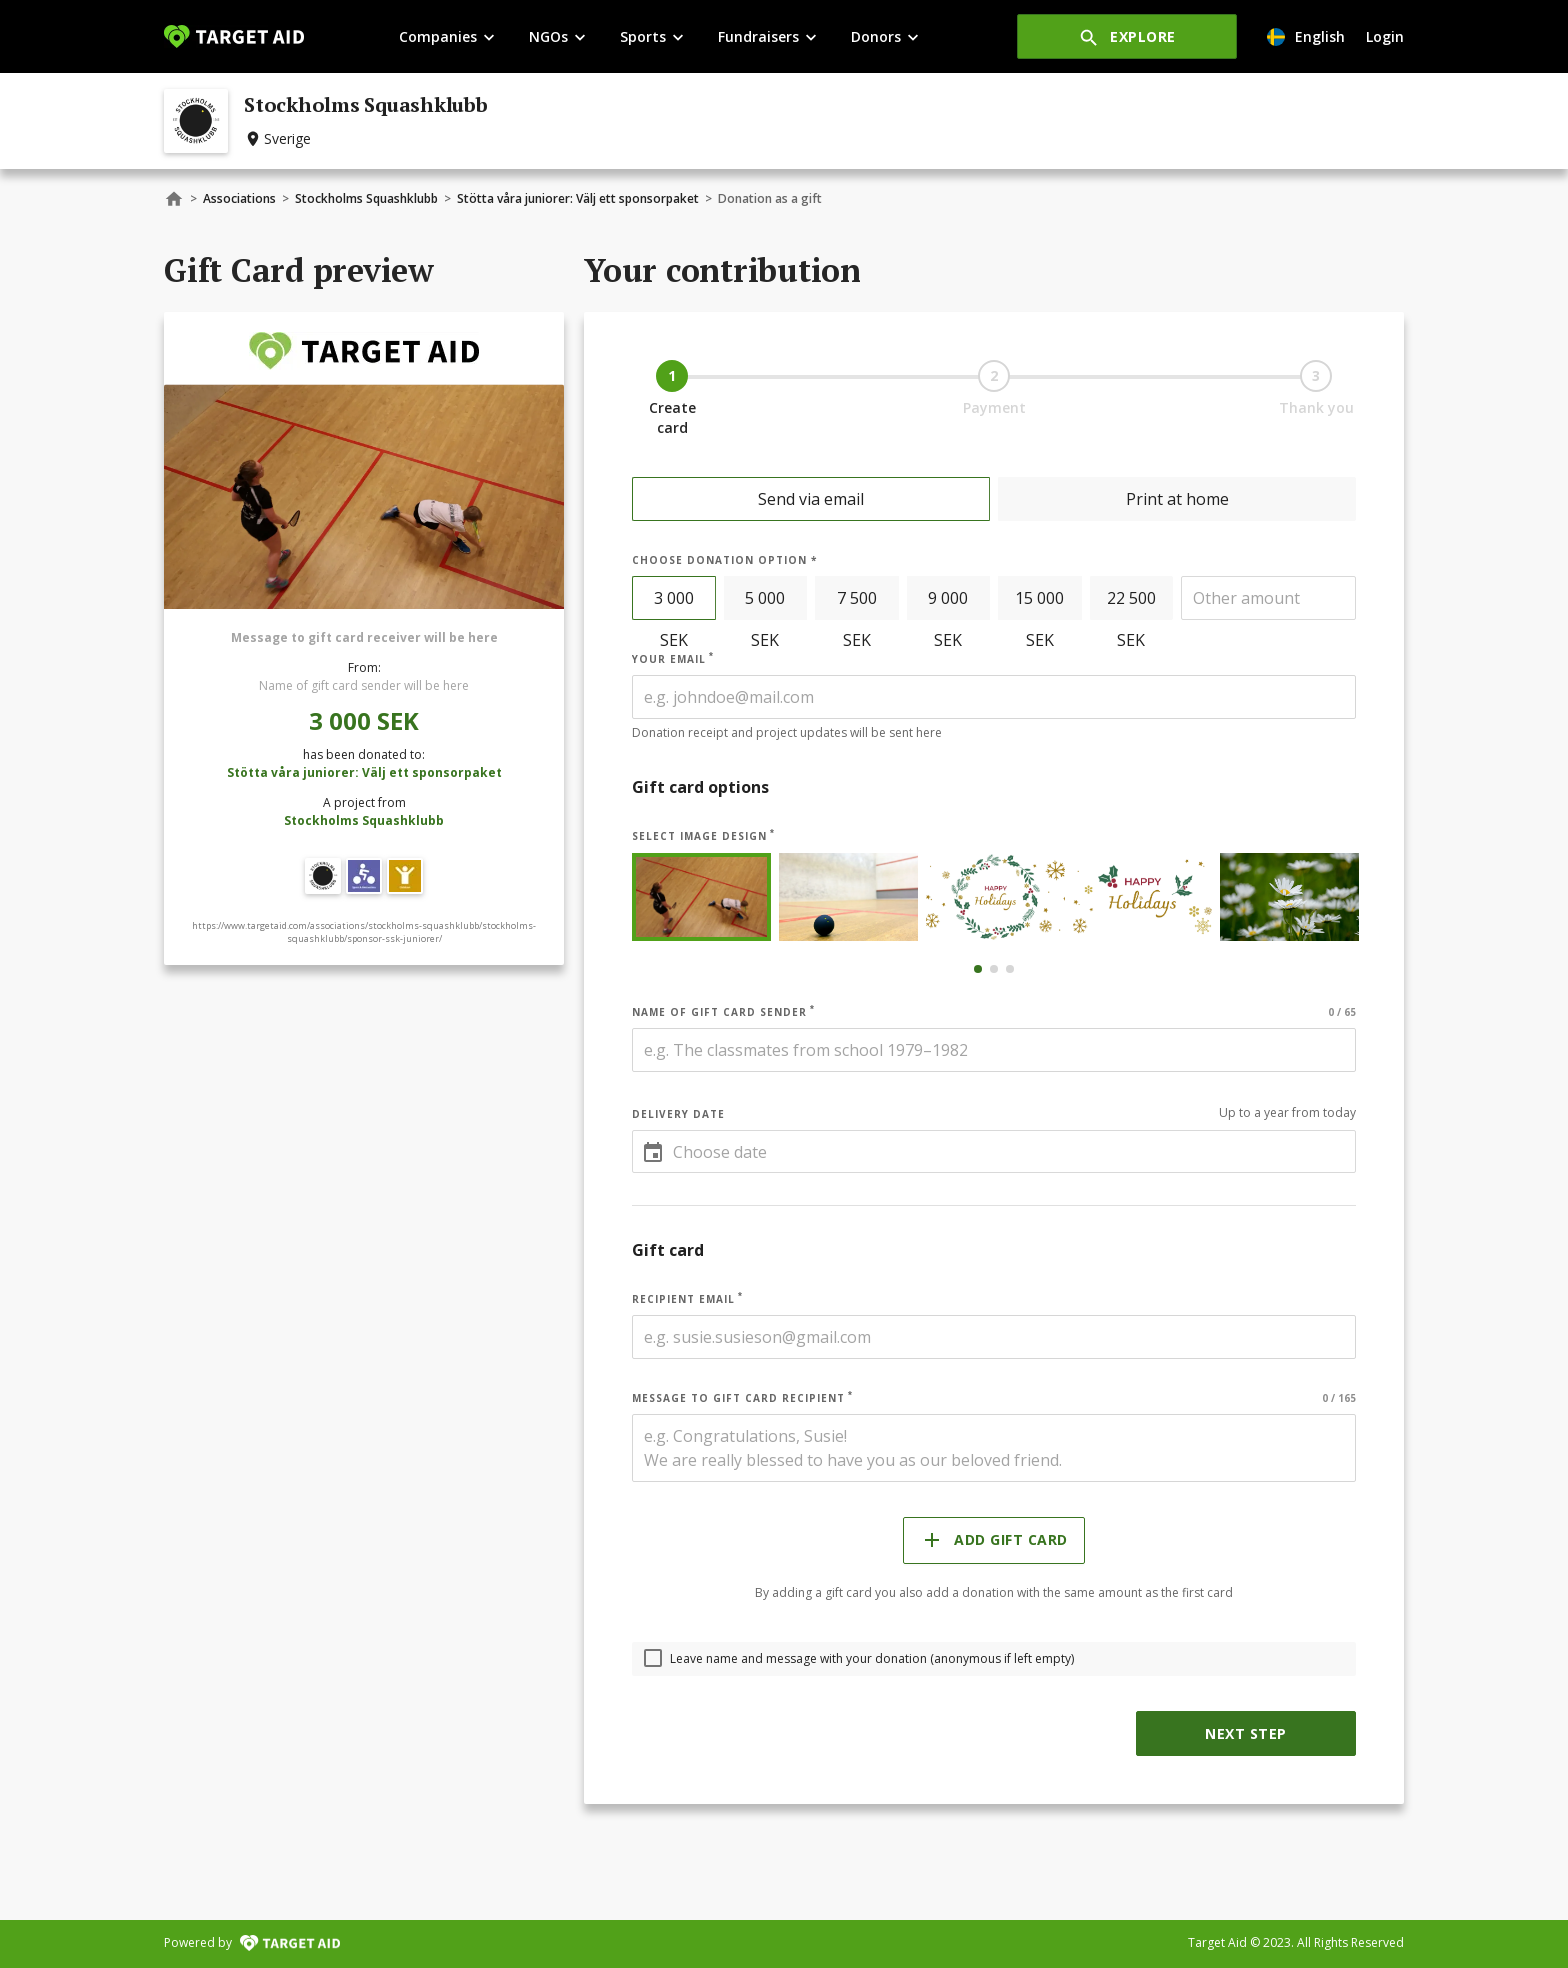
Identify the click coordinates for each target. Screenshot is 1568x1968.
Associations (239, 198)
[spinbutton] (1268, 598)
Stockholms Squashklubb (366, 198)
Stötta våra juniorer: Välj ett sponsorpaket (578, 198)
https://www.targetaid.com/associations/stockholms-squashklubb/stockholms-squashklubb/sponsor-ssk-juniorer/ (364, 932)
